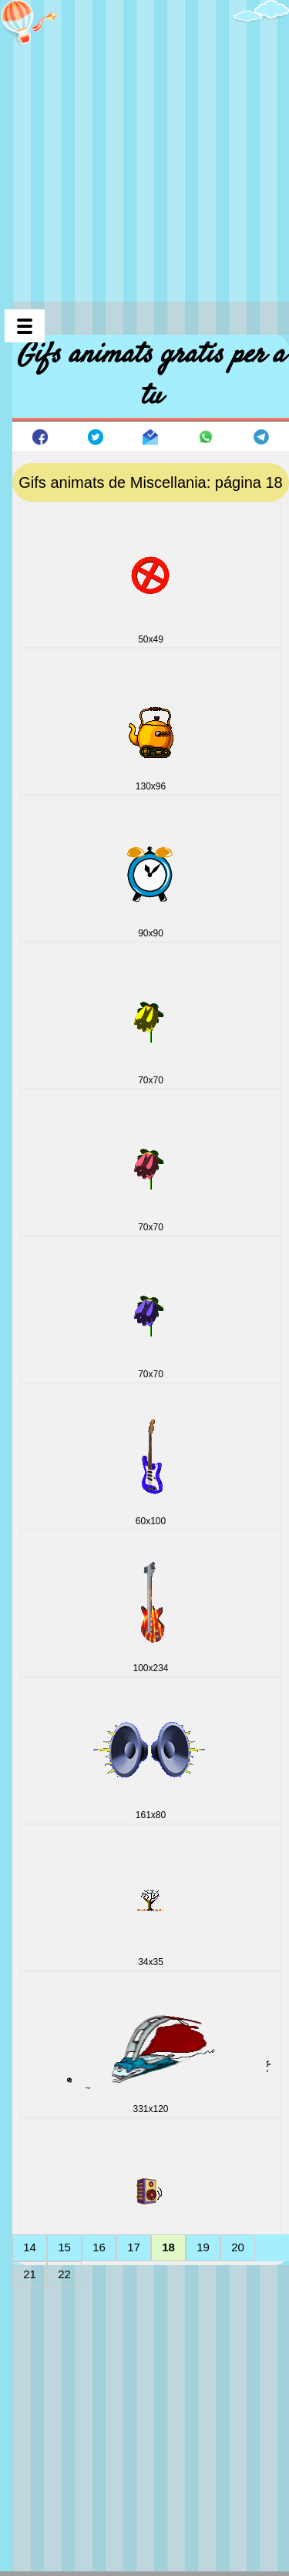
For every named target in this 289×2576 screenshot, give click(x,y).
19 (203, 2247)
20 (237, 2247)
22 (64, 2274)
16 (99, 2247)
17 (133, 2247)
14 (29, 2247)
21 (29, 2274)
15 (64, 2247)
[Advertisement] (144, 144)
